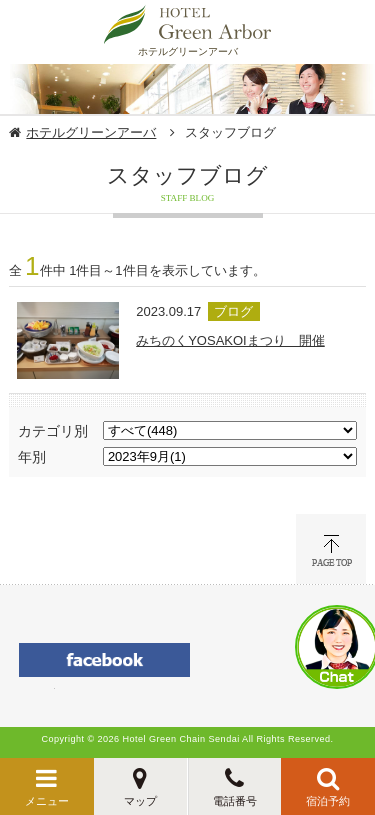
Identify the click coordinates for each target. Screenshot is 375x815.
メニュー (47, 801)
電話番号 (235, 801)
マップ (140, 801)
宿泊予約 (328, 801)
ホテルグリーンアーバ (91, 132)
